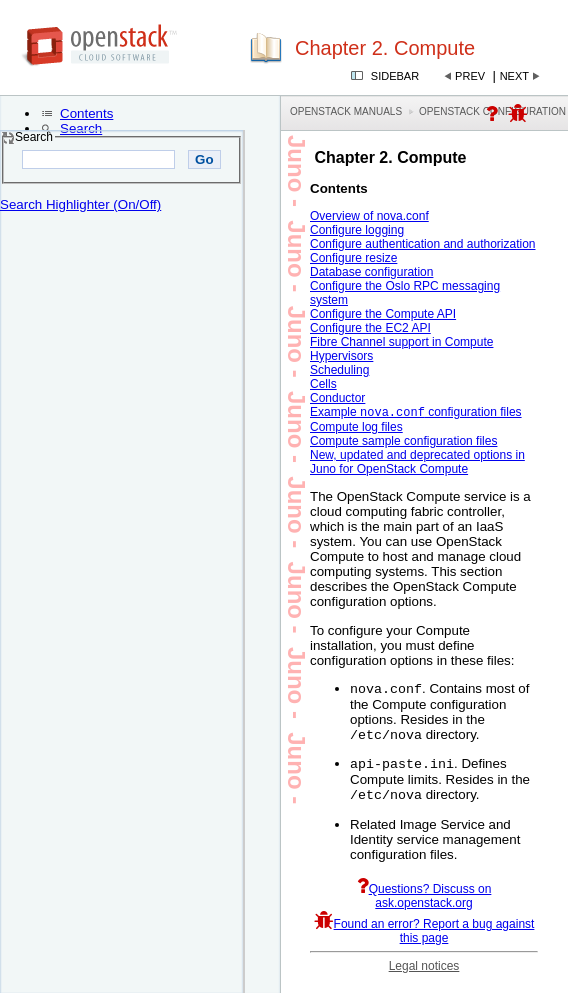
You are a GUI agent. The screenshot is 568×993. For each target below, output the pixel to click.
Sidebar (395, 76)
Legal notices (424, 976)
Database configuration (371, 272)
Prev (470, 76)
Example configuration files (416, 414)
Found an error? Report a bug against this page (424, 941)
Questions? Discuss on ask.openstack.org (424, 906)
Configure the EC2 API (370, 328)
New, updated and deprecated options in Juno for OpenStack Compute (417, 464)
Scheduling (339, 370)
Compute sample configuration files (403, 443)
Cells (323, 384)
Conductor (337, 398)
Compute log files (356, 429)
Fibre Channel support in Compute (401, 342)
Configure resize (353, 258)
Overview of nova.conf (369, 216)
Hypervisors (341, 356)
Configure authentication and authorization (423, 244)
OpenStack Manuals (346, 111)
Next (514, 76)
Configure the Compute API (383, 314)
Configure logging (357, 230)
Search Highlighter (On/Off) (80, 204)
